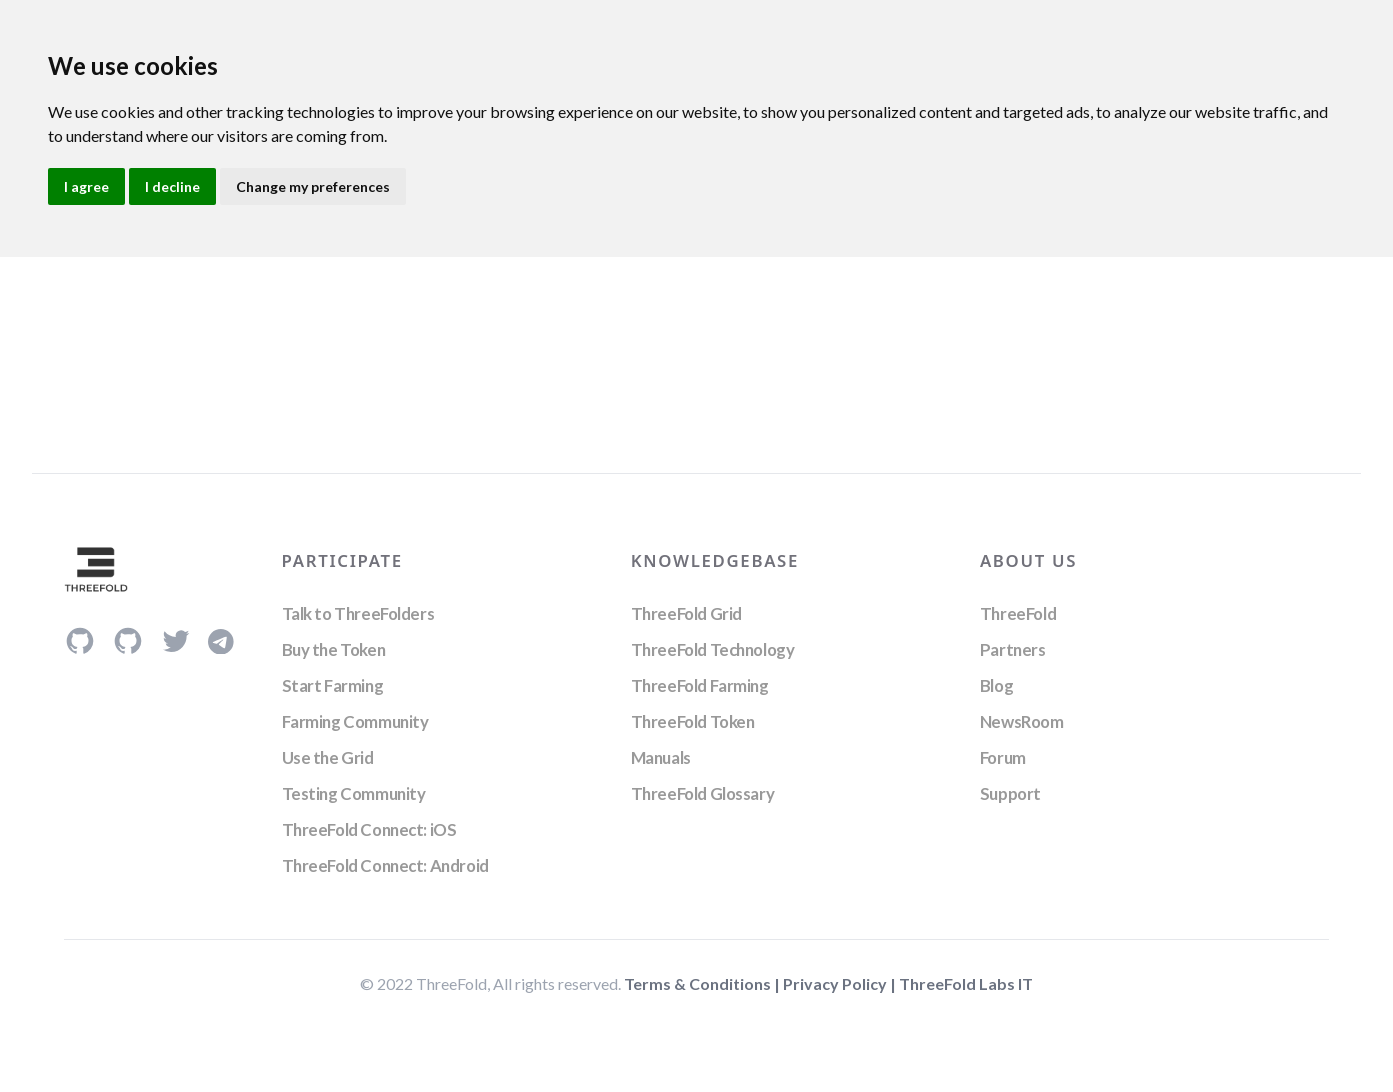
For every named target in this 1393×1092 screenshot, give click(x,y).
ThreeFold (1018, 613)
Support (1010, 793)
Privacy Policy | (841, 983)
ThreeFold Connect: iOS (369, 829)
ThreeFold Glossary (702, 793)
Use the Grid (328, 757)
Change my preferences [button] (313, 186)
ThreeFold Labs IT (966, 983)
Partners (1013, 649)
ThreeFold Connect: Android (385, 865)
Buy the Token (334, 649)
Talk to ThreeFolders (358, 613)
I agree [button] (86, 186)
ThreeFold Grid (686, 613)
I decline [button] (172, 186)
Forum (1003, 757)
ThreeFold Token (693, 721)
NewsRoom (1022, 721)
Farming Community (355, 721)
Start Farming (333, 685)
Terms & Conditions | (703, 983)
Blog (996, 685)
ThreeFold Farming (700, 685)
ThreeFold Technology (713, 649)
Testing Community (354, 793)
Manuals (661, 757)
